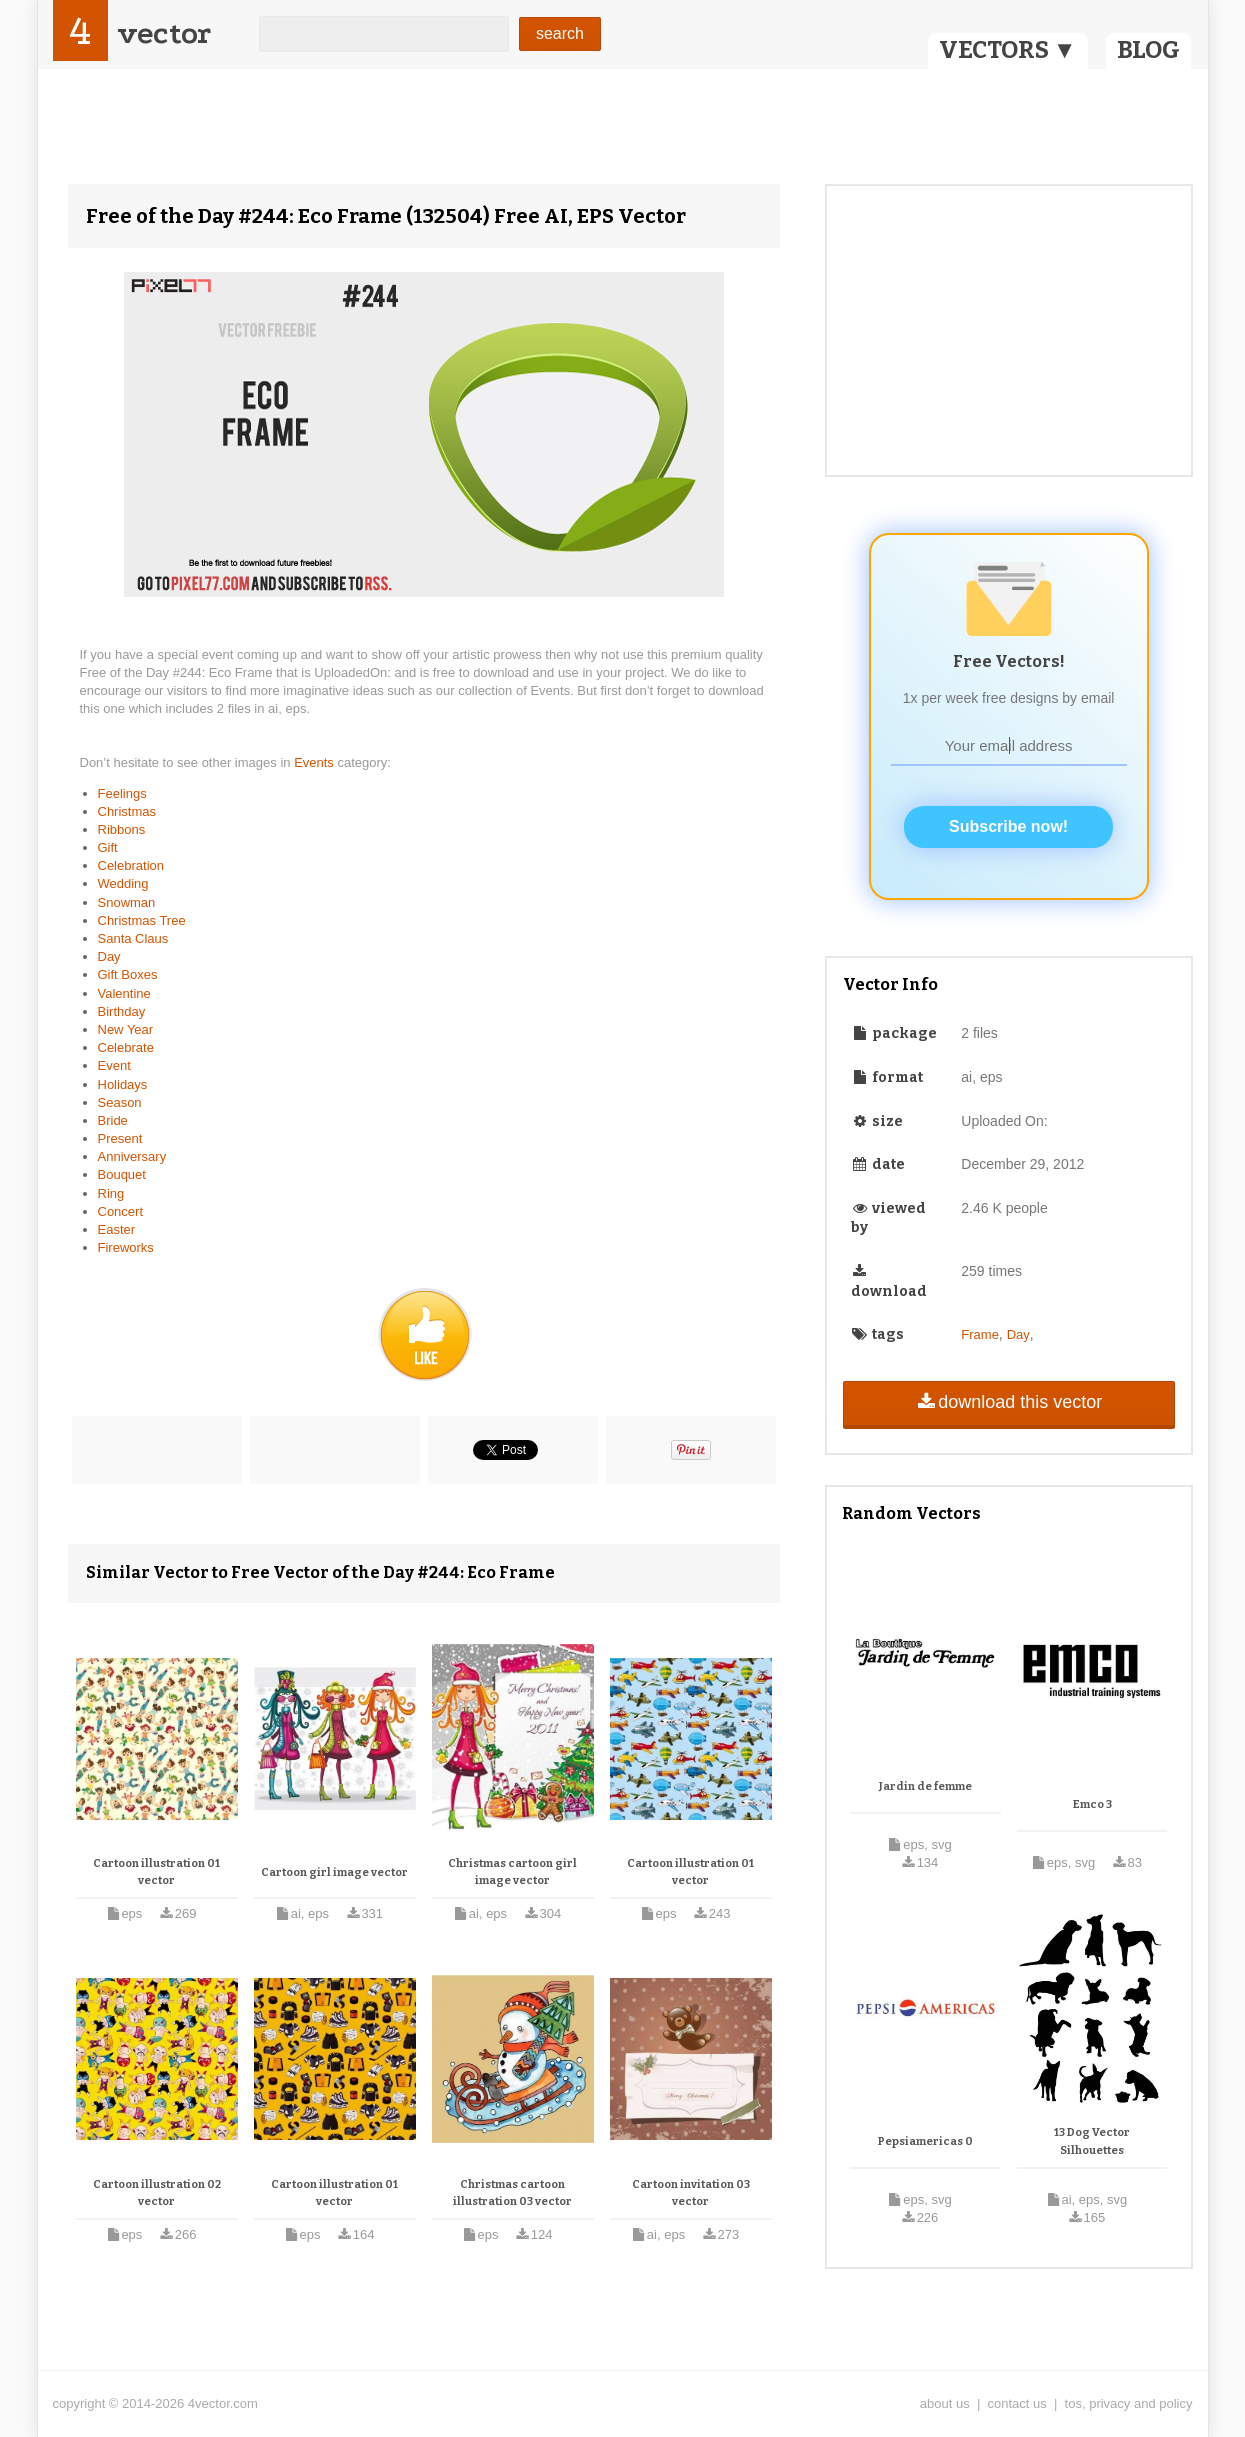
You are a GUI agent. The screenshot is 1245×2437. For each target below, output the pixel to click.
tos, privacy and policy (1129, 2403)
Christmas (127, 811)
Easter (117, 1229)
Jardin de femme (925, 1786)
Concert (121, 1211)
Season (120, 1102)
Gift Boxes (128, 974)
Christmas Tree (142, 920)
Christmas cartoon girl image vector (512, 1872)
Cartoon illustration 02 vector (157, 2193)
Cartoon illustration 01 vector (156, 1872)
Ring (111, 1193)
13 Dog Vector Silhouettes (1092, 2141)
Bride (113, 1120)
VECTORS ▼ (1008, 50)
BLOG (1148, 50)
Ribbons (122, 829)
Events (315, 762)
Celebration (131, 865)
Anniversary (132, 1156)
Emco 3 (1092, 1804)
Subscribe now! (1008, 826)
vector (164, 33)
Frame (980, 1334)
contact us (1017, 2403)
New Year (126, 1029)
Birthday (122, 1011)
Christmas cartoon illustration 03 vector (512, 2193)
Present (120, 1138)
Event (114, 1065)
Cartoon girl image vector (334, 1872)
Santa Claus (133, 938)
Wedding (123, 883)
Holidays (123, 1084)
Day (109, 956)
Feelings (122, 793)
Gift (108, 847)
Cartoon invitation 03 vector (691, 2193)
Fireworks (126, 1247)
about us (945, 2403)
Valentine (124, 993)
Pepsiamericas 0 (925, 2141)
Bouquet (122, 1174)
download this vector (1008, 1402)
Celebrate (126, 1047)
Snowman (127, 902)
